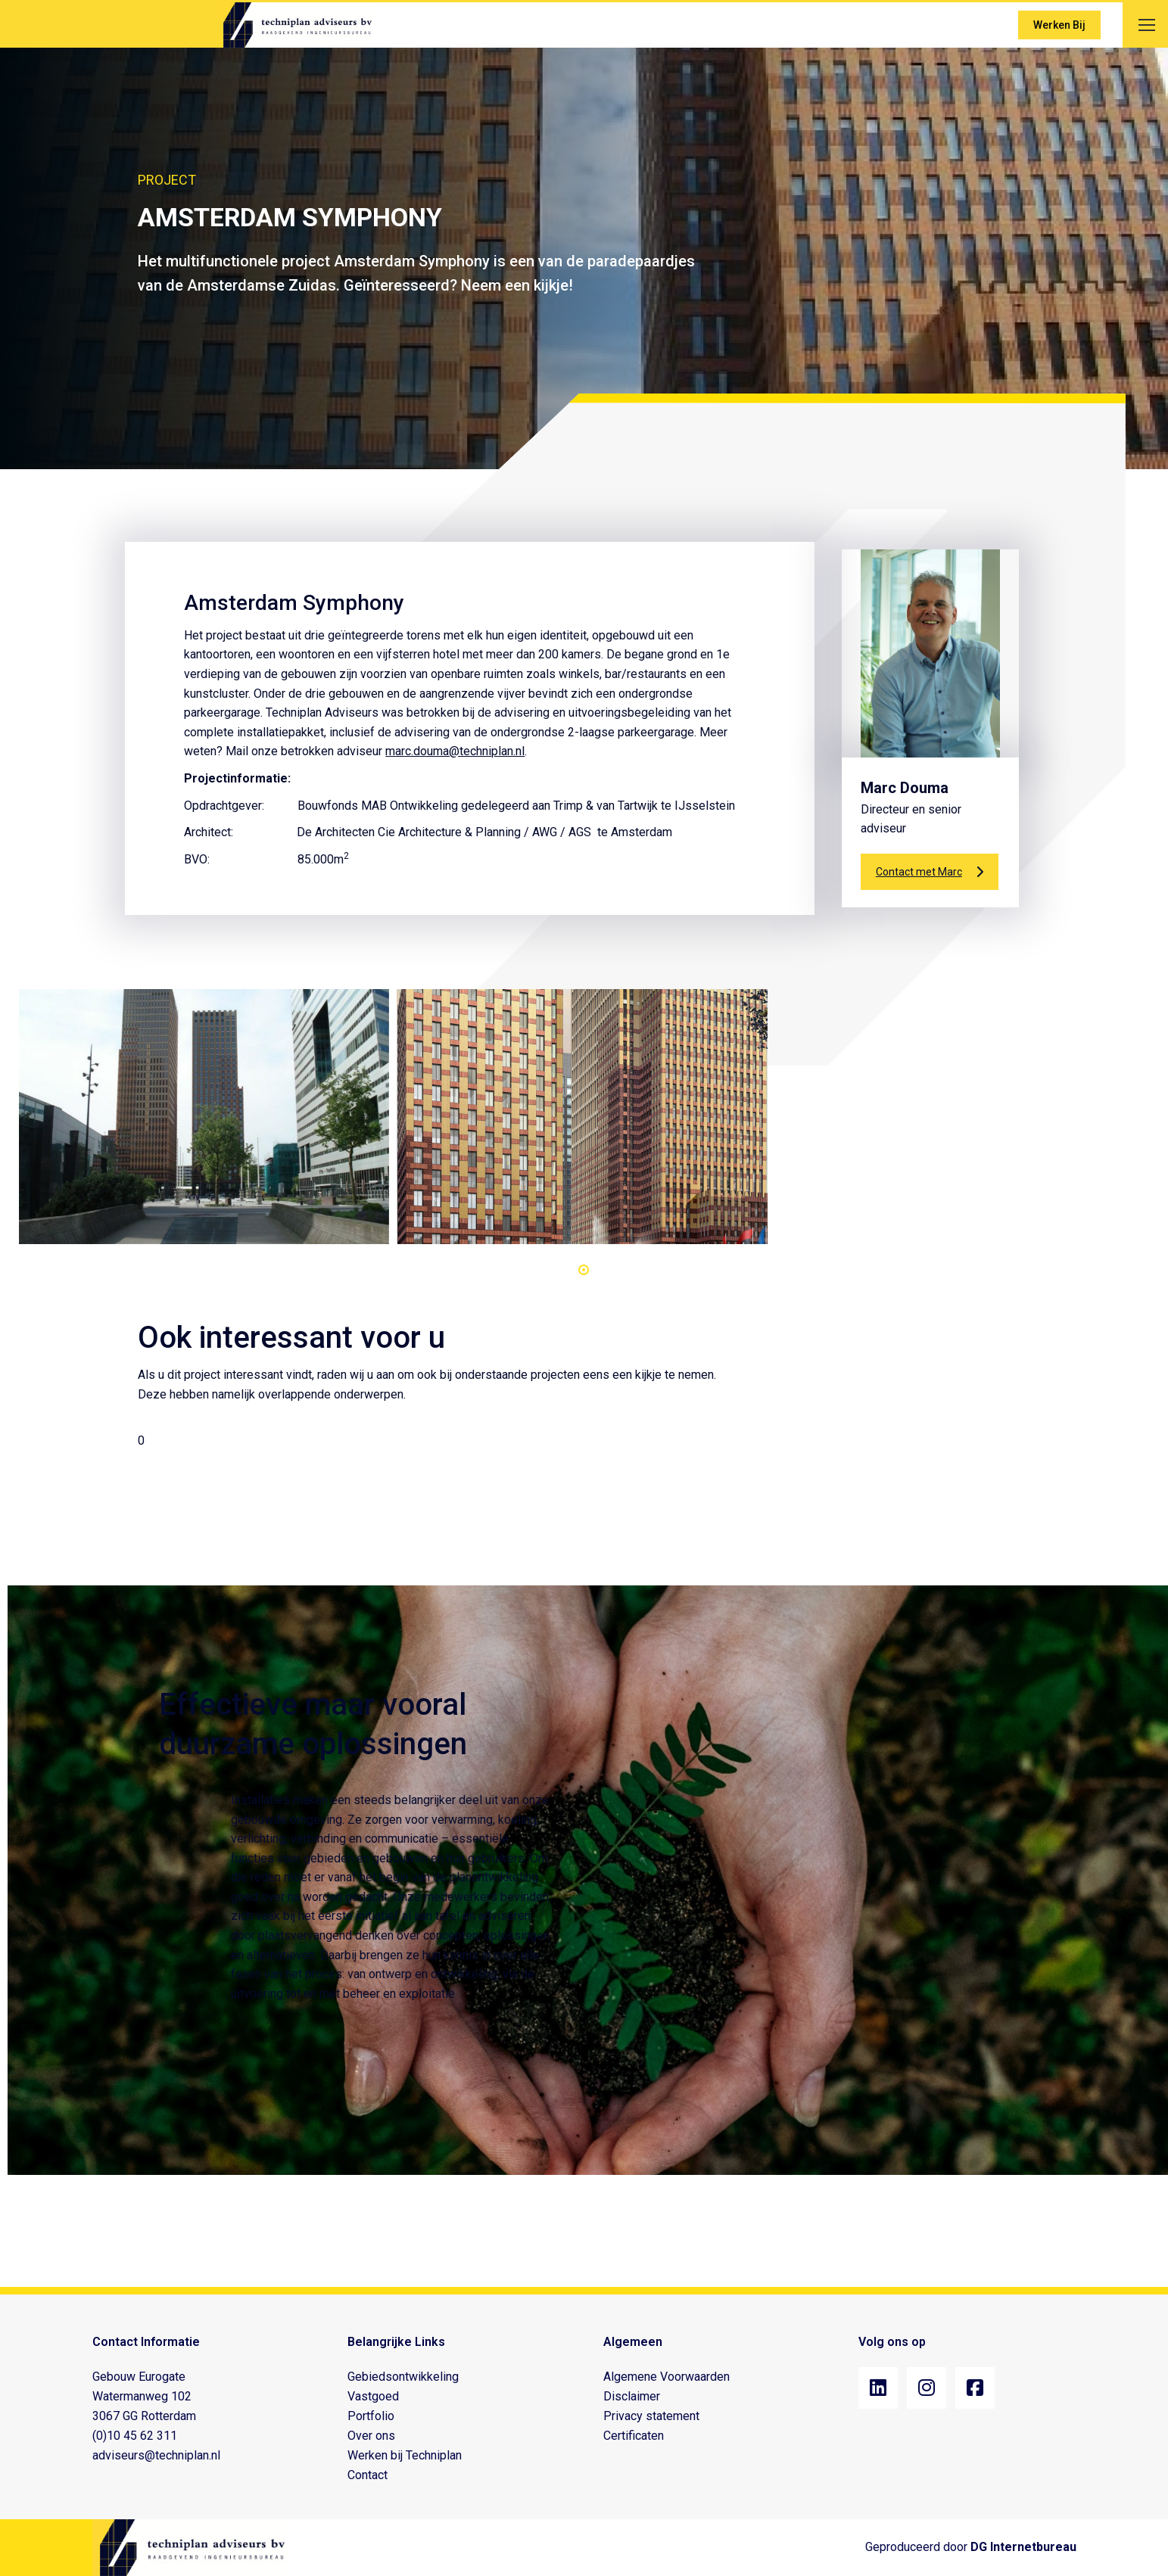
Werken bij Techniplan (404, 2455)
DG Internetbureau (1023, 2547)
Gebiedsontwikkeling (403, 2376)
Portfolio (370, 2416)
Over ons (371, 2435)
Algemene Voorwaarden (666, 2376)
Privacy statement (651, 2416)
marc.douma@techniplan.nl (455, 751)
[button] (583, 1270)
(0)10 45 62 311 (134, 2435)
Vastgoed (373, 2396)
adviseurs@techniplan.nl (156, 2455)
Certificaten (633, 2435)
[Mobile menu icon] (1147, 25)
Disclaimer (631, 2396)
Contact (367, 2475)
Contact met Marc (929, 872)
